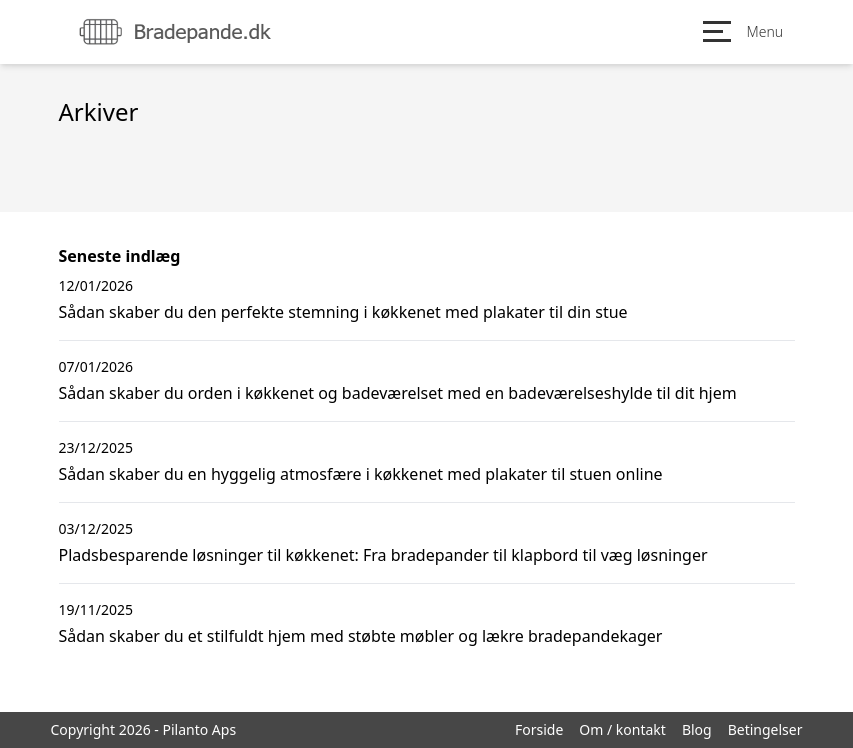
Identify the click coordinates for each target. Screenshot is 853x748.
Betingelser (765, 729)
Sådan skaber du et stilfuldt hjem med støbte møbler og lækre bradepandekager (361, 636)
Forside (539, 729)
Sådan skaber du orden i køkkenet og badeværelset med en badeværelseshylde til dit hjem (398, 393)
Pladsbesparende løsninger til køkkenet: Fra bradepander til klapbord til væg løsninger (383, 555)
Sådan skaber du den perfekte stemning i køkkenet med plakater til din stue (343, 312)
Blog (697, 729)
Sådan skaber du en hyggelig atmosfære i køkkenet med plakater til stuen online (361, 474)
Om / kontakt (622, 729)
